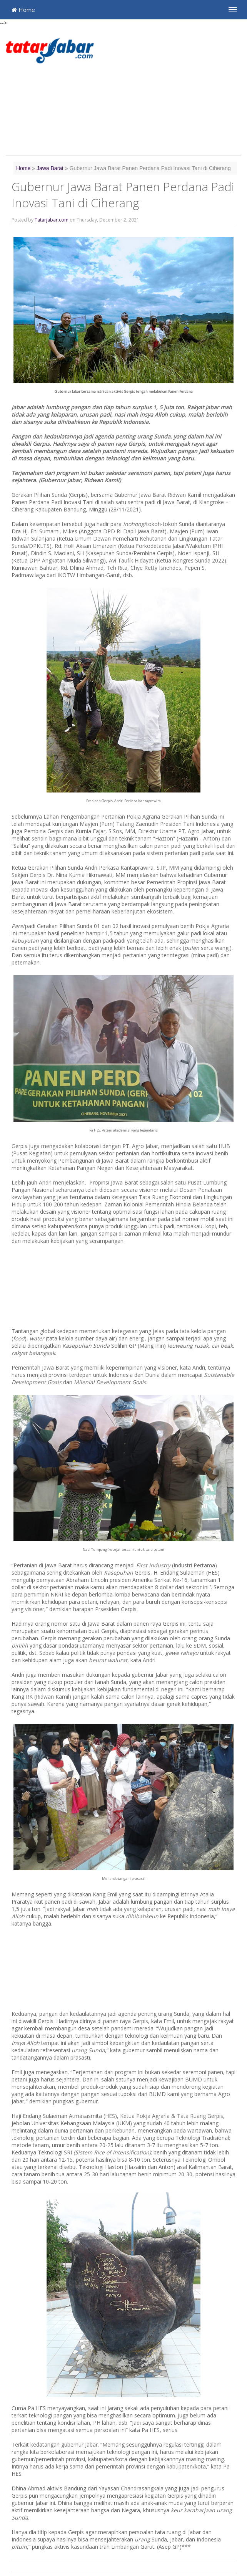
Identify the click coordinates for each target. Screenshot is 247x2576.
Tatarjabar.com (51, 220)
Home (23, 9)
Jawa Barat (50, 168)
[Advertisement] (173, 92)
